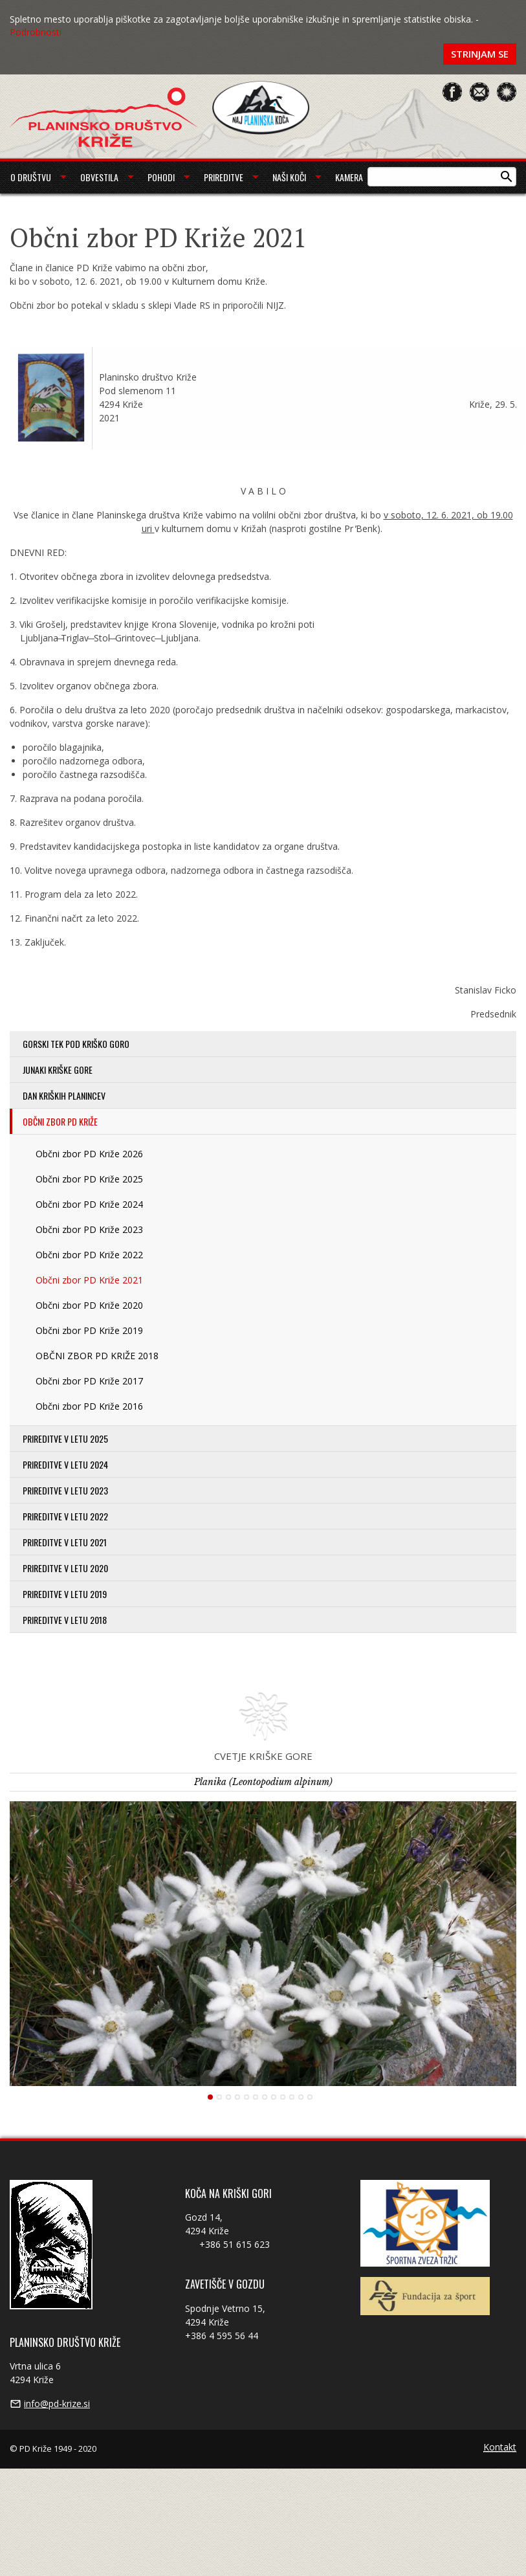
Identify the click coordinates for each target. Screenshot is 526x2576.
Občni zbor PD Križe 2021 (89, 1280)
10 (291, 2097)
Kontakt (499, 2447)
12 (309, 2097)
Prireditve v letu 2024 (65, 1464)
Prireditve (223, 177)
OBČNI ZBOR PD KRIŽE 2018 (97, 1355)
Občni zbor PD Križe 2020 (89, 1305)
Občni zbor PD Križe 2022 (89, 1255)
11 (300, 2097)
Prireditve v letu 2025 (65, 1438)
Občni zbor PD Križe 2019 (89, 1330)
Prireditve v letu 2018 (65, 1620)
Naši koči (289, 177)
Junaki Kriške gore (58, 1069)
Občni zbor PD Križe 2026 (89, 1154)
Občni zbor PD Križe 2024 (89, 1204)
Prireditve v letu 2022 (65, 1516)
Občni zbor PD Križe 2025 (89, 1179)
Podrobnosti (35, 32)
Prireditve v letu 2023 (65, 1490)
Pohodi (161, 177)
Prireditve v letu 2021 (65, 1542)
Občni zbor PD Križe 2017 (89, 1381)
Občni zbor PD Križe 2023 (89, 1229)
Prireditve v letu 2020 (65, 1568)
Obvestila (99, 177)
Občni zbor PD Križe (60, 1121)
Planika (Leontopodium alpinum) (263, 1782)
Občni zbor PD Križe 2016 (89, 1406)
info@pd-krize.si (57, 2403)
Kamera (349, 177)
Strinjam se (480, 53)
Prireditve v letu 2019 (65, 1594)
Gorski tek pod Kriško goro (76, 1043)
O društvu (30, 177)
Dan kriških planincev (64, 1095)
